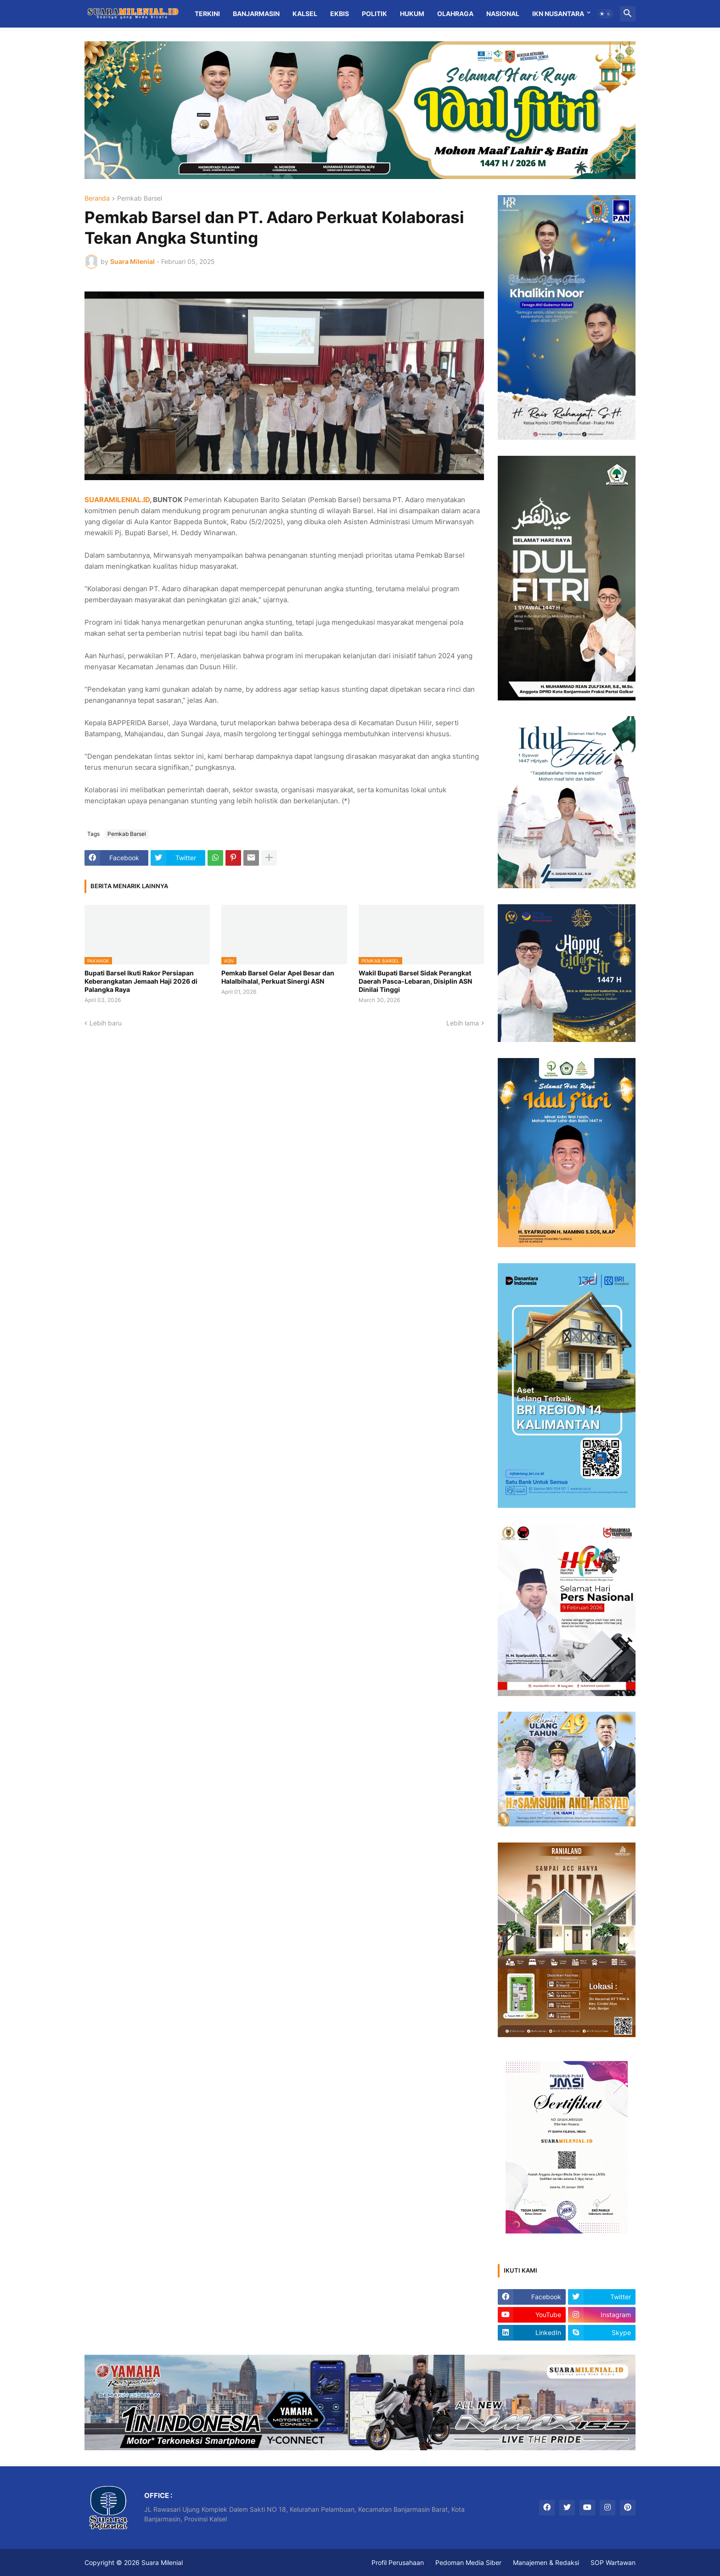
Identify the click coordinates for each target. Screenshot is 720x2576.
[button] (605, 13)
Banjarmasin (256, 13)
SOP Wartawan (613, 2562)
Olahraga (455, 13)
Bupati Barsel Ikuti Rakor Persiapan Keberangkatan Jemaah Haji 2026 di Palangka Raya (140, 981)
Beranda (97, 198)
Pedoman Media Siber (468, 2562)
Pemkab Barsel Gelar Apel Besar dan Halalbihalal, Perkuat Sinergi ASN (277, 977)
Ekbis (339, 13)
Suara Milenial (162, 2562)
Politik (374, 13)
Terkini (207, 13)
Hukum (412, 13)
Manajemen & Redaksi (546, 2562)
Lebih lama (462, 1023)
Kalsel (304, 13)
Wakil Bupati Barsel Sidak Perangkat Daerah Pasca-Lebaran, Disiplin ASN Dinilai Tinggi (415, 981)
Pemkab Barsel (139, 198)
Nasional (502, 13)
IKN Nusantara (558, 13)
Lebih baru (106, 1023)
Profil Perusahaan (397, 2562)
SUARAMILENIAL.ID (117, 499)
